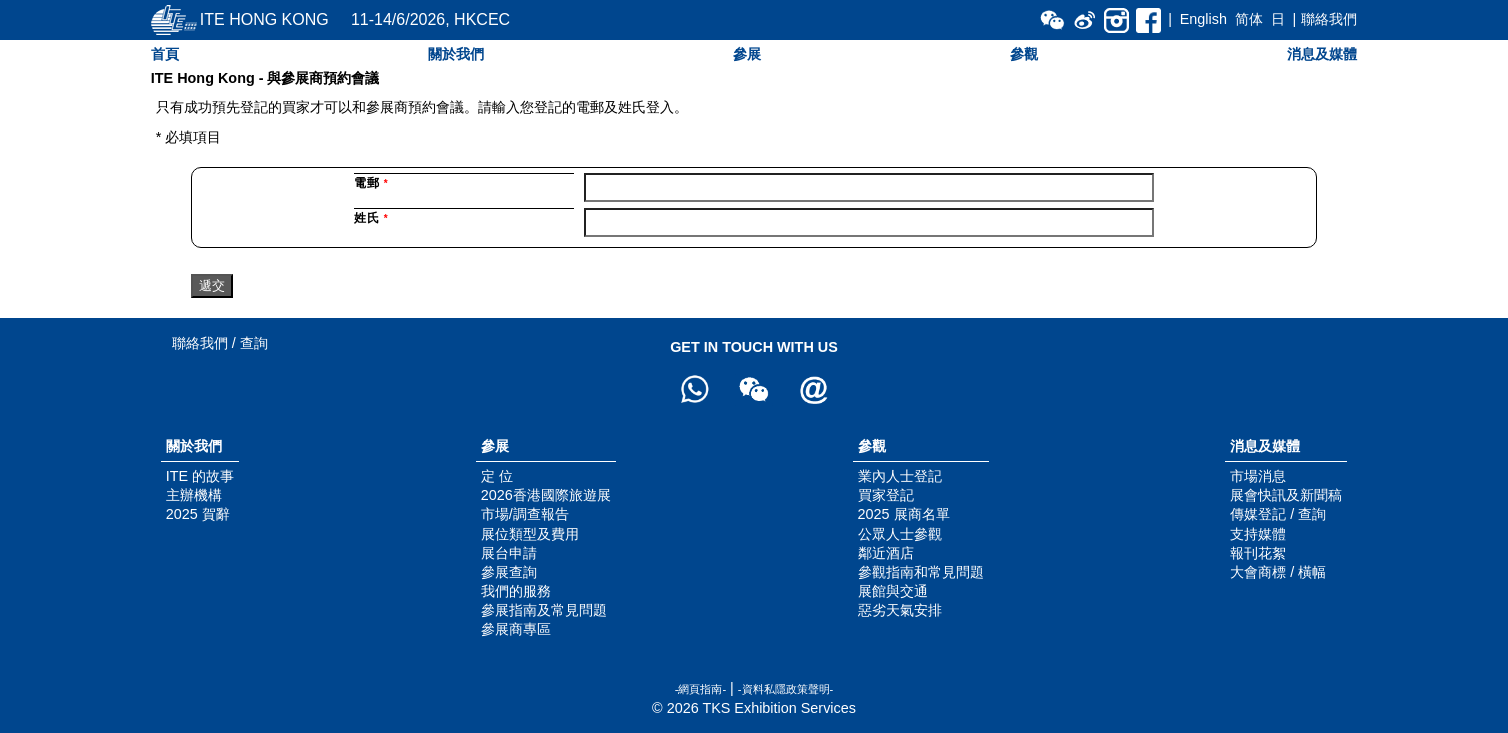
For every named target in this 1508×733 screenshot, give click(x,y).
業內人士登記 (900, 476)
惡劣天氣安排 (900, 610)
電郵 (371, 183)
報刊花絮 (1258, 553)
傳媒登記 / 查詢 (1278, 514)
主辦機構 (194, 495)
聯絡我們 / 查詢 (220, 343)
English (1203, 19)
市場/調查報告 (525, 514)
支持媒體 (1258, 534)
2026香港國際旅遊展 (546, 495)
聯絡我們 (1329, 19)
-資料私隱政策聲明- (785, 689)
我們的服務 (516, 591)
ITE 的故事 (200, 476)
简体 (1249, 19)
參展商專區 (516, 629)
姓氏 (371, 218)
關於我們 (456, 54)
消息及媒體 (1322, 54)
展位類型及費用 (530, 534)
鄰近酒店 (886, 553)
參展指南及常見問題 (544, 610)
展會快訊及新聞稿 (1286, 495)
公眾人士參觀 (900, 534)
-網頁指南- (700, 689)
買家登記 (886, 495)
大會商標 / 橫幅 (1278, 572)
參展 (747, 54)
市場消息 (1258, 476)
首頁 (165, 54)
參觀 (1024, 54)
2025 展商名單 (904, 514)
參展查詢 (509, 572)
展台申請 (509, 553)
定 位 (497, 476)
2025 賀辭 (198, 514)
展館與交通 (893, 591)
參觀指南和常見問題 (921, 572)
